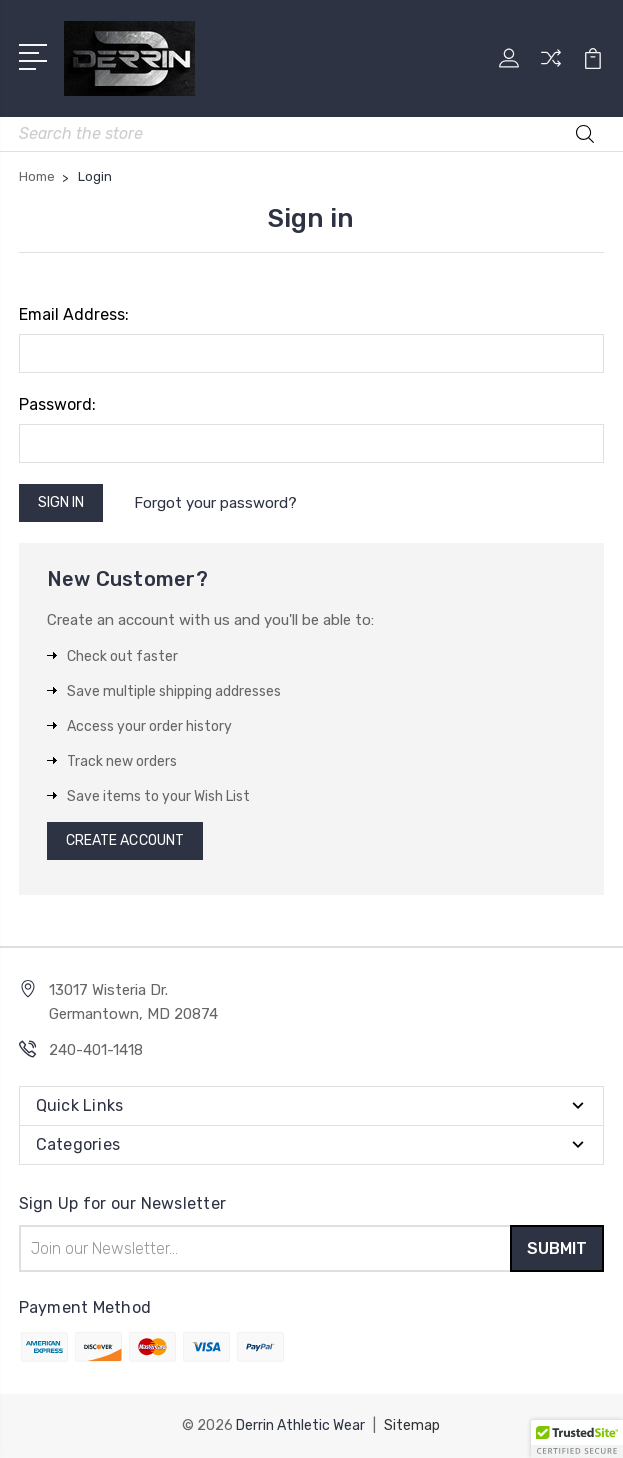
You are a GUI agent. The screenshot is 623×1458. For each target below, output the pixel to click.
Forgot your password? (215, 503)
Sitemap (412, 1425)
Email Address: (74, 314)
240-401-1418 (96, 1050)
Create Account (125, 840)
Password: (57, 404)
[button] (577, 1439)
